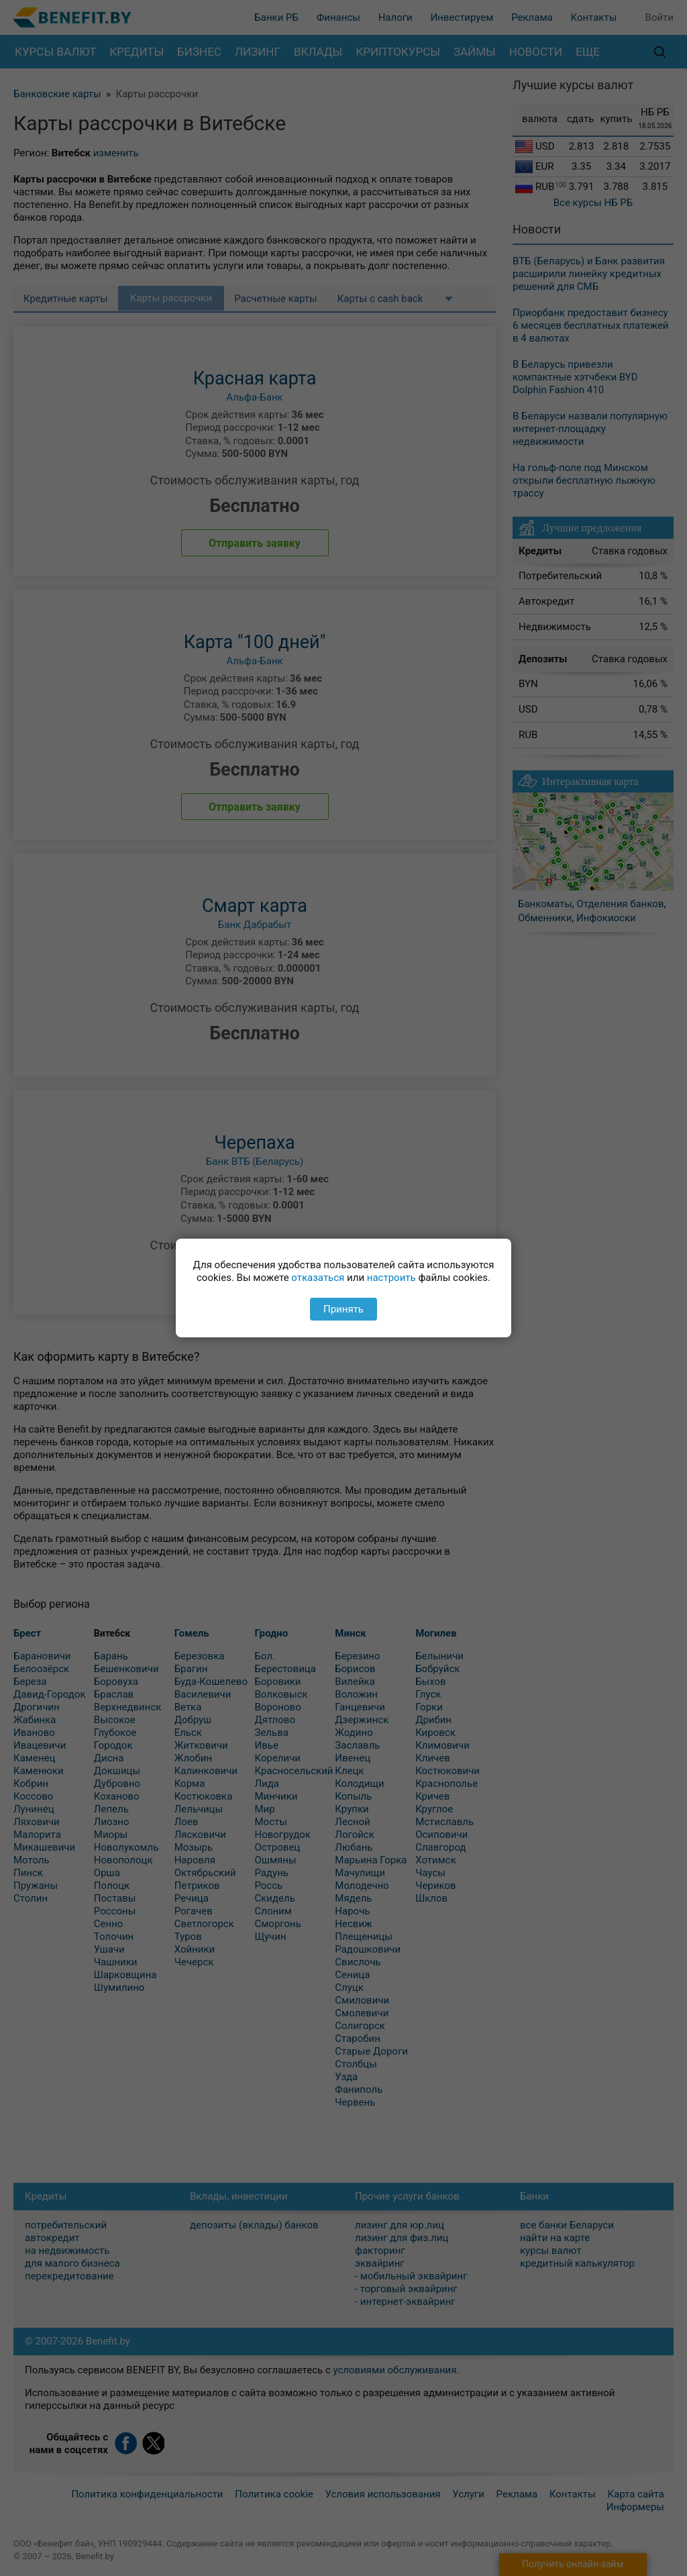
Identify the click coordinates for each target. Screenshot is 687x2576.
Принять (343, 1309)
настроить (391, 1278)
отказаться (317, 1278)
